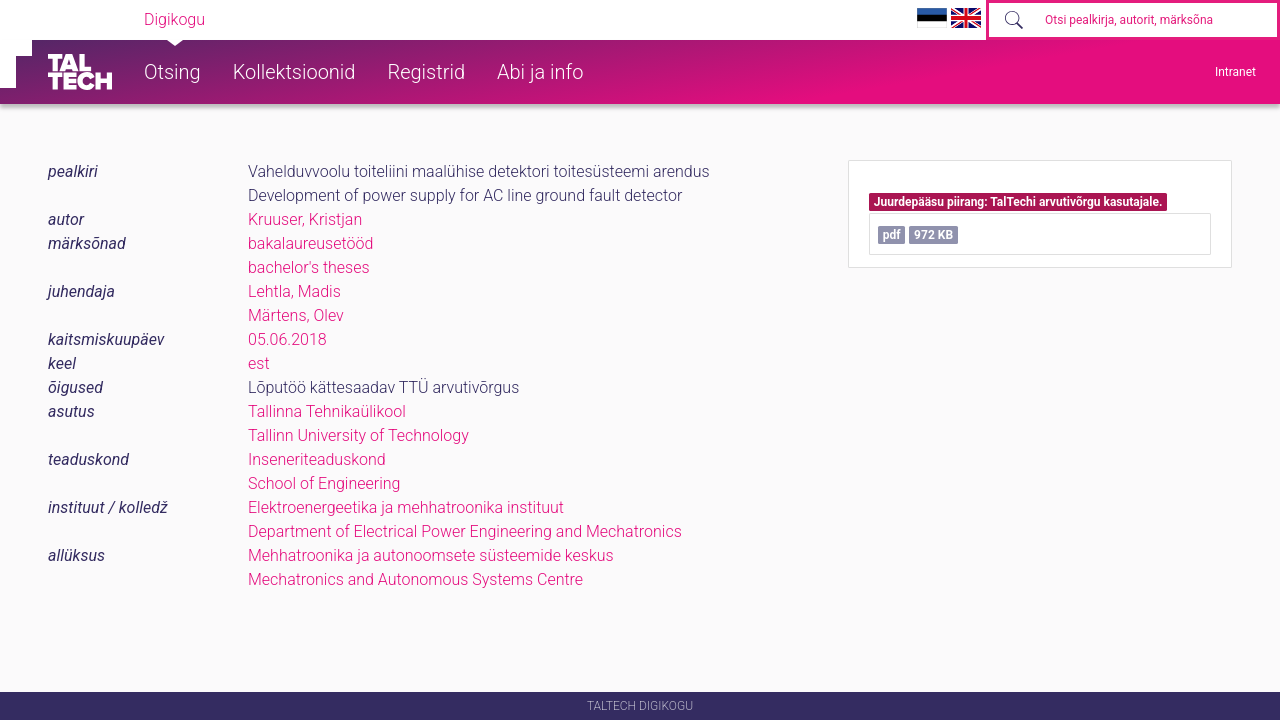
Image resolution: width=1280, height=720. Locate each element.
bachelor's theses (309, 267)
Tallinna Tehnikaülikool (327, 411)
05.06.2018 (287, 339)
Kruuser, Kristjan (305, 219)
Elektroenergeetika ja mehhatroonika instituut (406, 507)
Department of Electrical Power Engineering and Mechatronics (465, 531)
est (259, 363)
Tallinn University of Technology (358, 435)
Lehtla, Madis (294, 291)
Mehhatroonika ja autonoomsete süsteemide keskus (431, 555)
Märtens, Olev (296, 315)
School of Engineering (324, 483)
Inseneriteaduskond (317, 459)
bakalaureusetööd (310, 243)
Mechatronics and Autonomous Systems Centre (415, 579)
